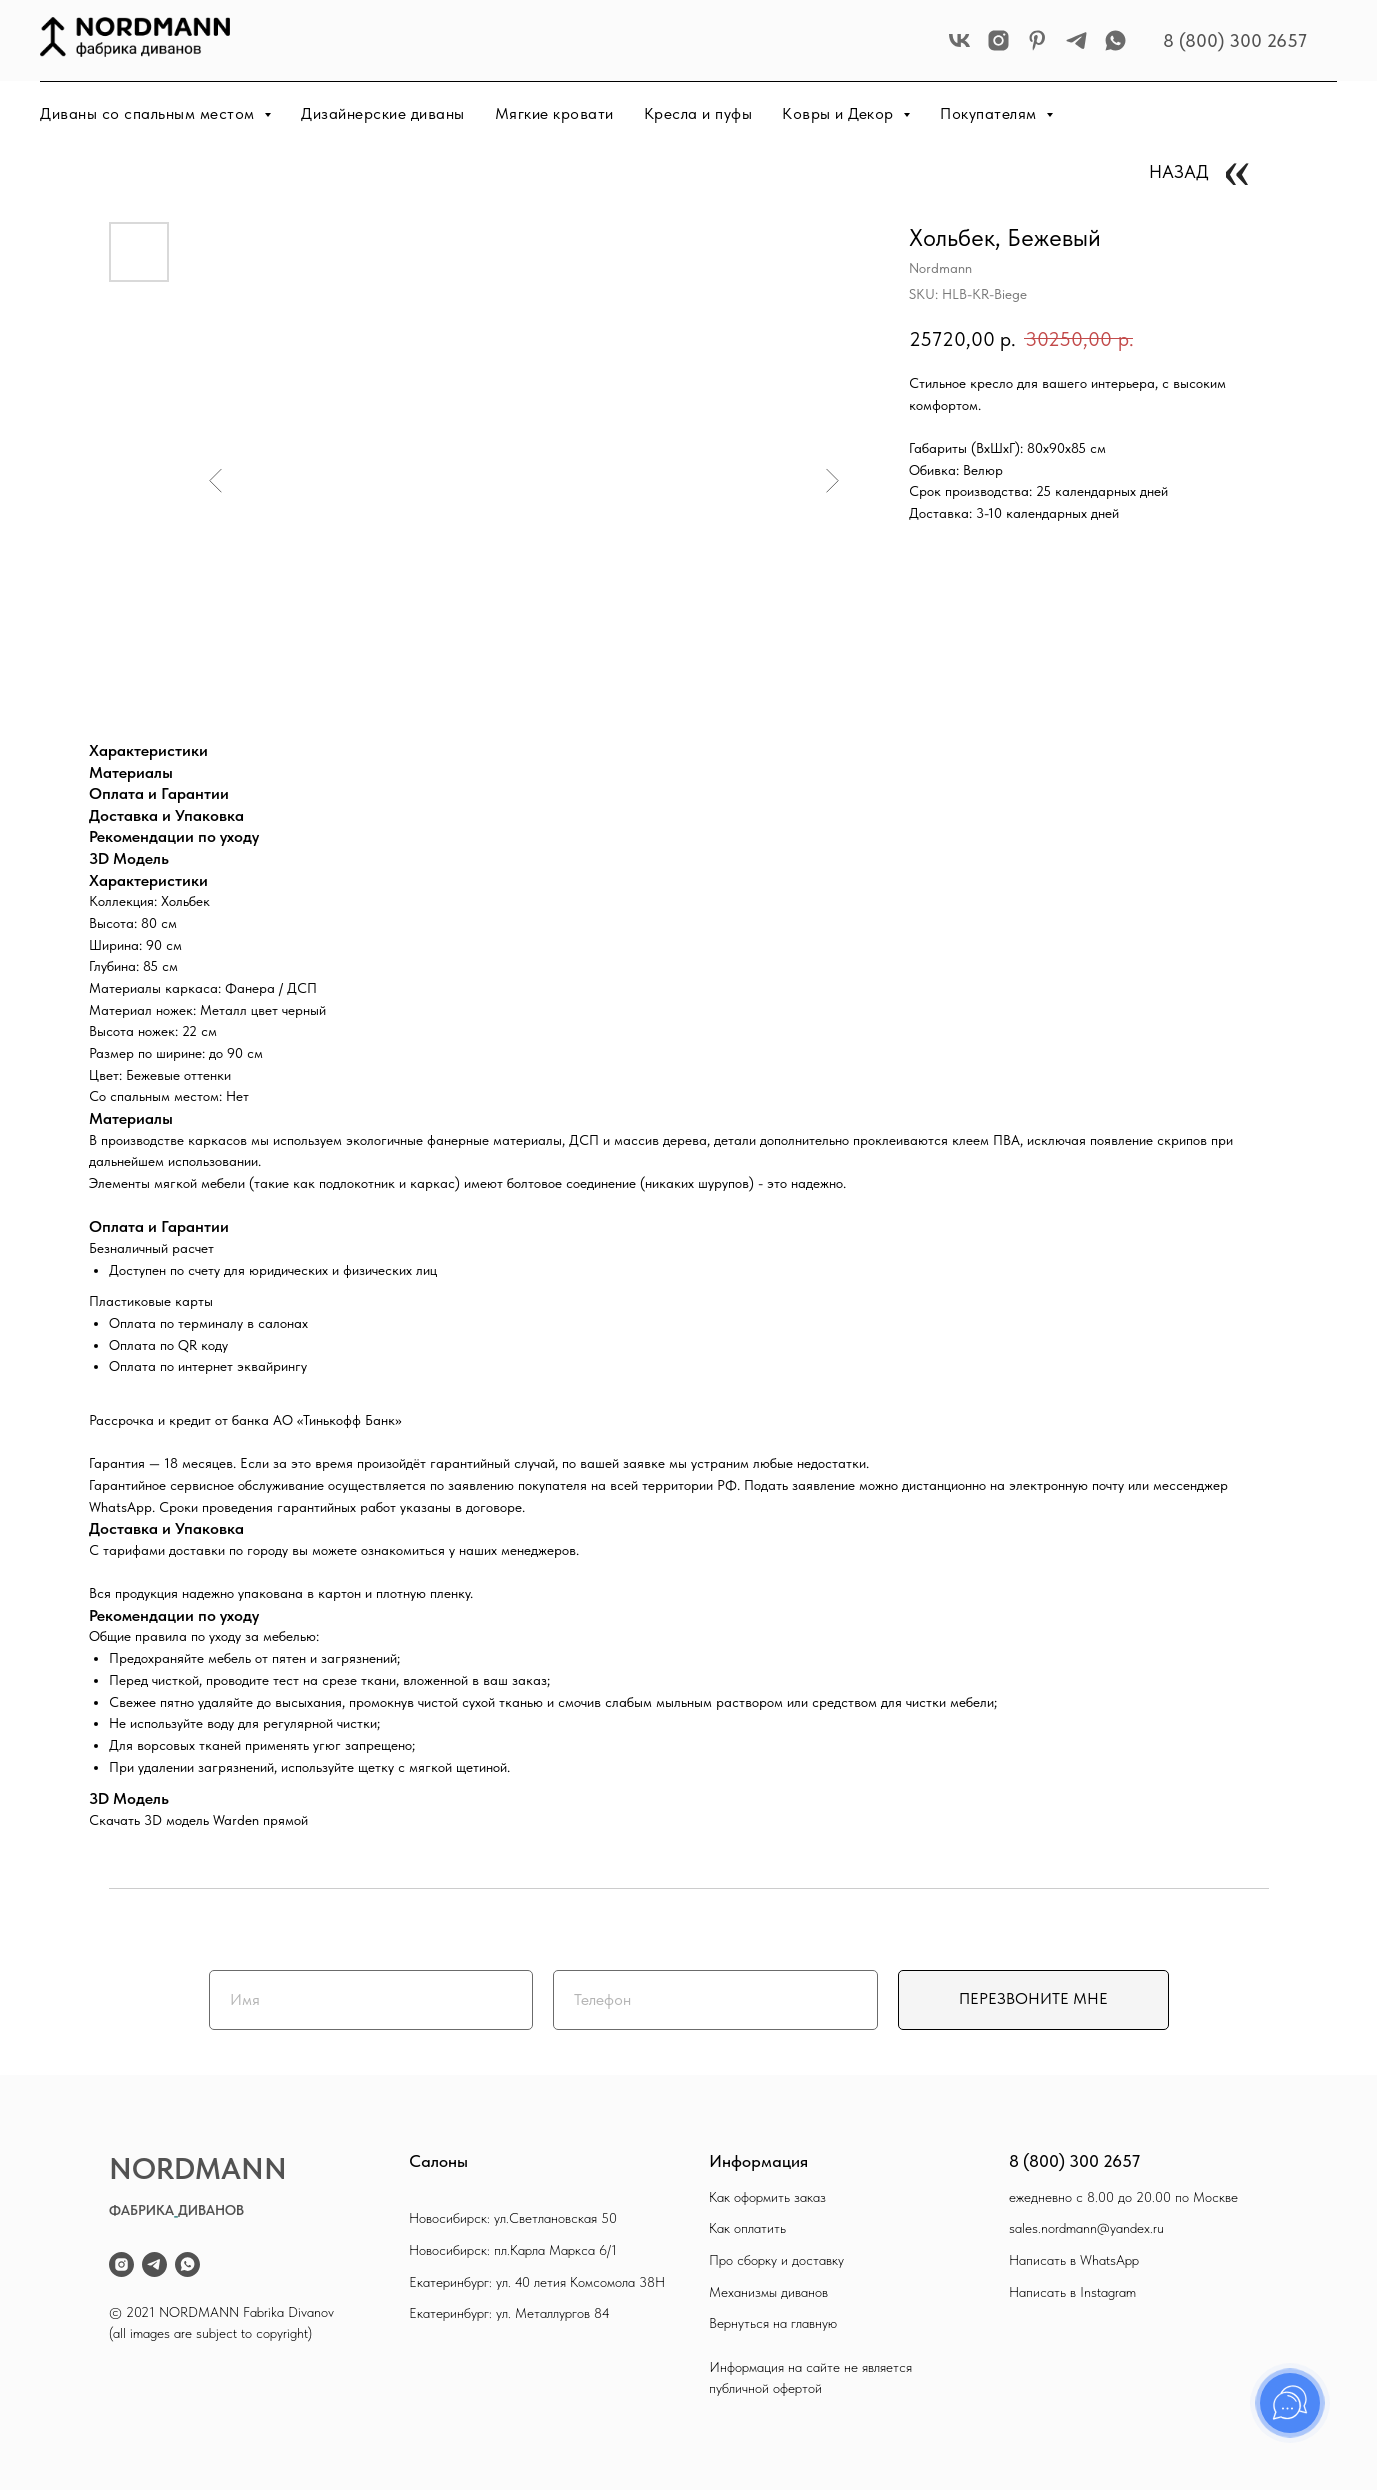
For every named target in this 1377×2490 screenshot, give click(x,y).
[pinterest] (1037, 40)
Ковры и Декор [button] (840, 113)
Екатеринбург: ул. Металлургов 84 (509, 2313)
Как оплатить (747, 2228)
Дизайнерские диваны (383, 113)
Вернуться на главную (773, 2323)
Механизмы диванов (768, 2292)
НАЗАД (1179, 171)
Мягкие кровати (554, 113)
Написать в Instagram (1072, 2292)
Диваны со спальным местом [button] (149, 113)
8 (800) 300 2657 (1235, 40)
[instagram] (998, 40)
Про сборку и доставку (776, 2260)
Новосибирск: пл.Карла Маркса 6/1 (513, 2250)
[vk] (959, 40)
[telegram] (1076, 40)
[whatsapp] (1115, 40)
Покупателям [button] (990, 113)
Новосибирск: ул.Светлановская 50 (513, 2218)
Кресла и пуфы (698, 113)
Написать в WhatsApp (1074, 2260)
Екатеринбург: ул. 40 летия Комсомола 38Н (537, 2282)
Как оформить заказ (767, 2197)
